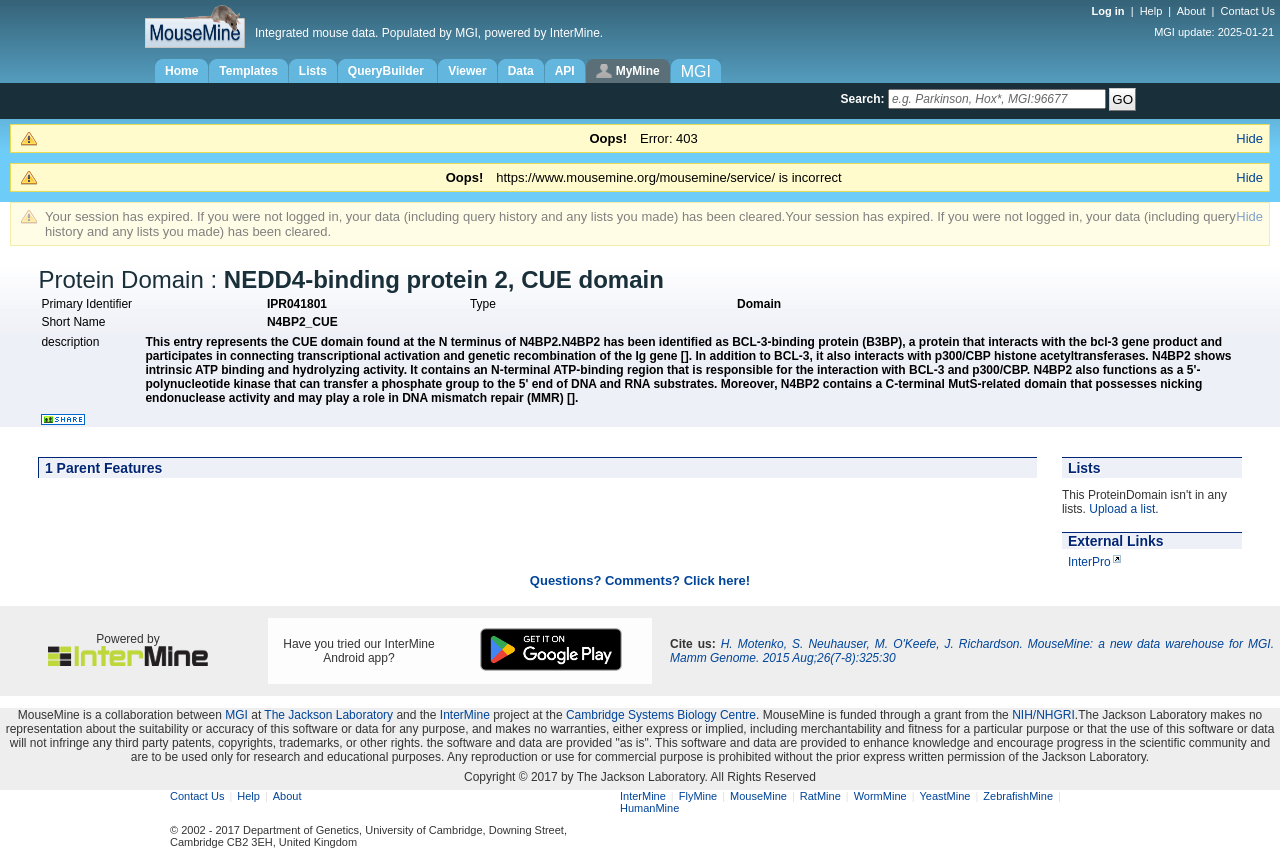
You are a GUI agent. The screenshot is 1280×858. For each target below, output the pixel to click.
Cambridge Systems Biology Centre (661, 715)
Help (1151, 11)
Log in (1110, 11)
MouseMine (758, 796)
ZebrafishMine (1018, 796)
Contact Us (1248, 11)
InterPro (1089, 562)
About (1191, 11)
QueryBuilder (387, 71)
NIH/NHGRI (1043, 715)
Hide (1249, 138)
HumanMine (649, 808)
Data (521, 71)
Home (181, 71)
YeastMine (944, 796)
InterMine (465, 715)
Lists (313, 71)
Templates (248, 71)
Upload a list (1122, 509)
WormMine (880, 796)
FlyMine (698, 796)
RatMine (820, 796)
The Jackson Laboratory (328, 715)
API (565, 71)
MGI (236, 715)
